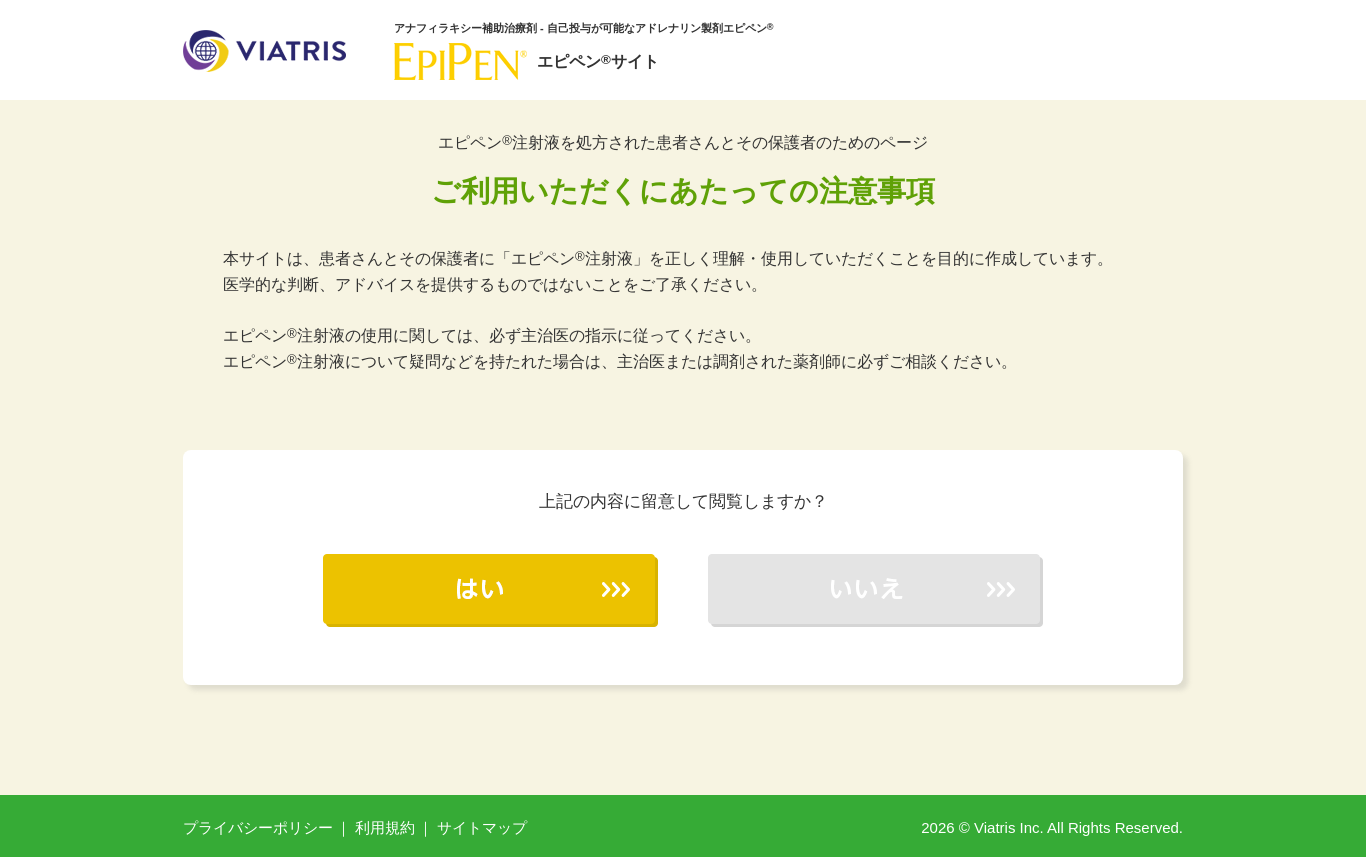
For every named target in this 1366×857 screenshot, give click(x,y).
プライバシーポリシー (258, 827)
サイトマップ (482, 827)
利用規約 (385, 827)
